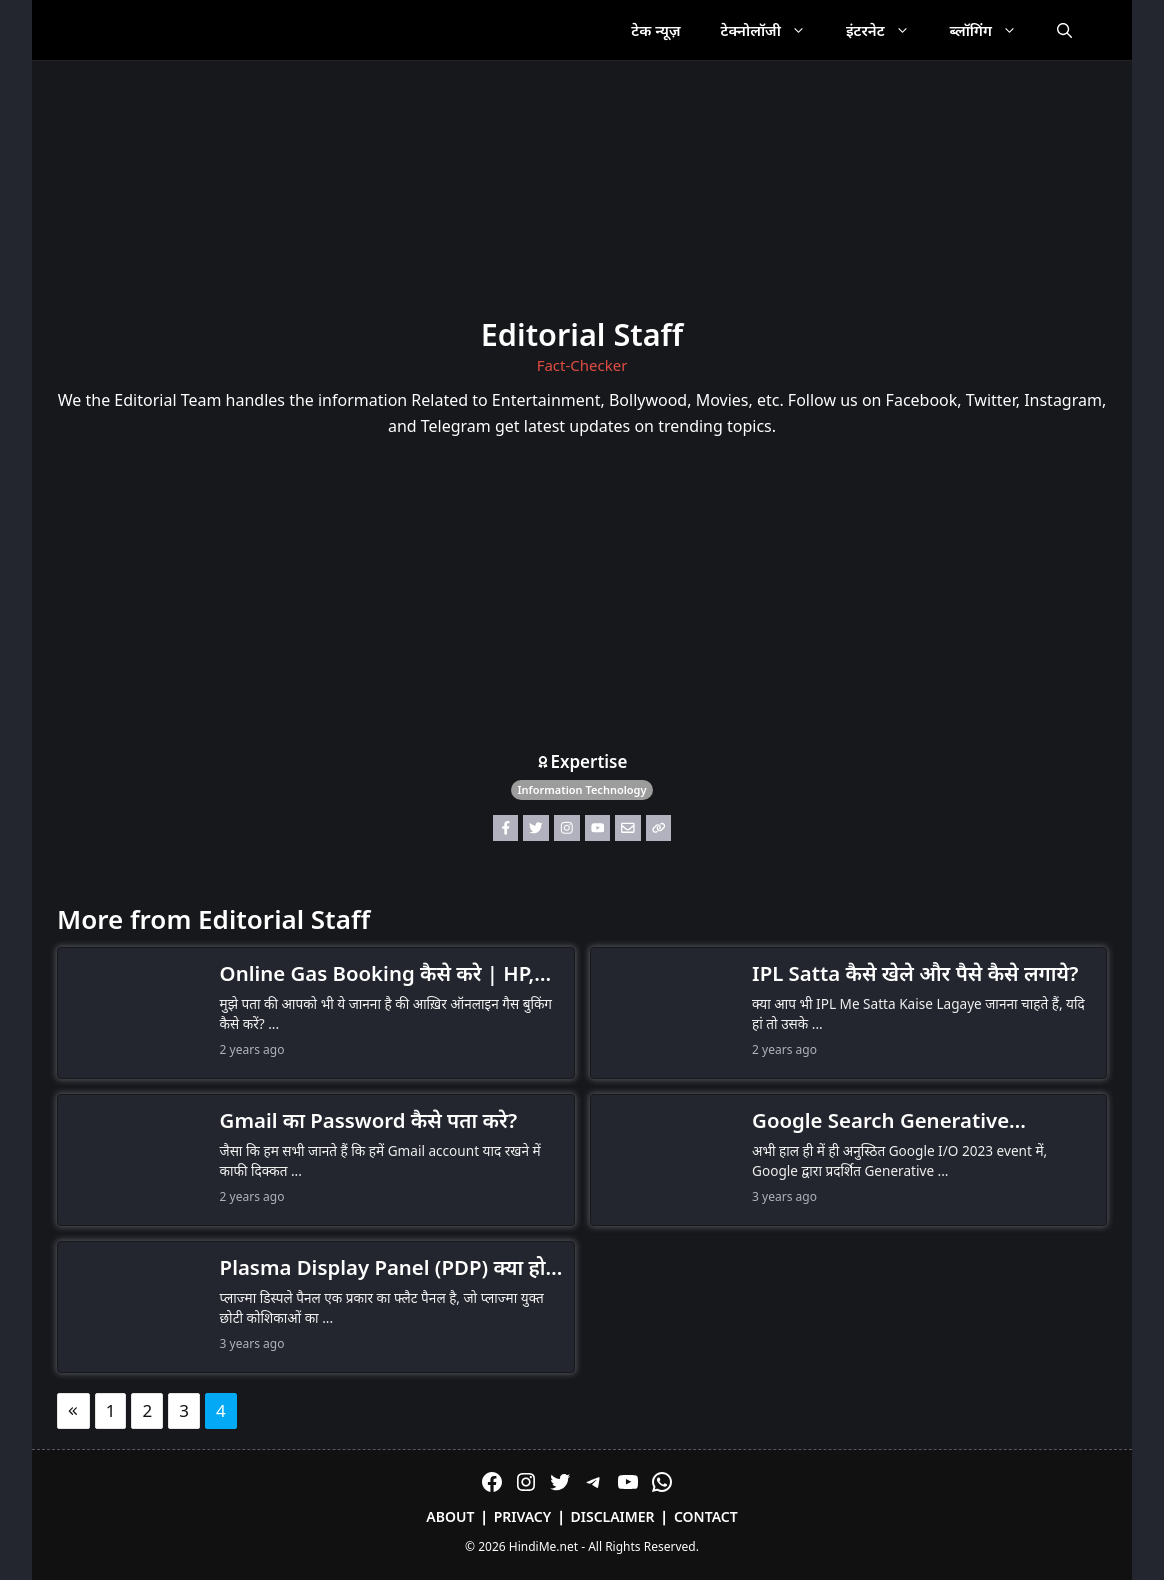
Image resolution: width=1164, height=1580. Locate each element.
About (450, 1516)
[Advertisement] (582, 599)
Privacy (523, 1516)
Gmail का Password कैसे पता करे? (369, 1120)
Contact (706, 1516)
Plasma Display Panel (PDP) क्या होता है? (392, 1268)
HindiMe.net (543, 1546)
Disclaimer (613, 1516)
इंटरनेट (888, 30)
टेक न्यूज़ (655, 30)
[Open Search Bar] (1064, 30)
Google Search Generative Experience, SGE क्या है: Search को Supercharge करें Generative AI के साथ (911, 1121)
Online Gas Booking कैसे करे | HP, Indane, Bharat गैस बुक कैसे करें (377, 974)
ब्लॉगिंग (993, 30)
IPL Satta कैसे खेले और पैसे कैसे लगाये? (915, 973)
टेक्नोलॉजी (773, 30)
